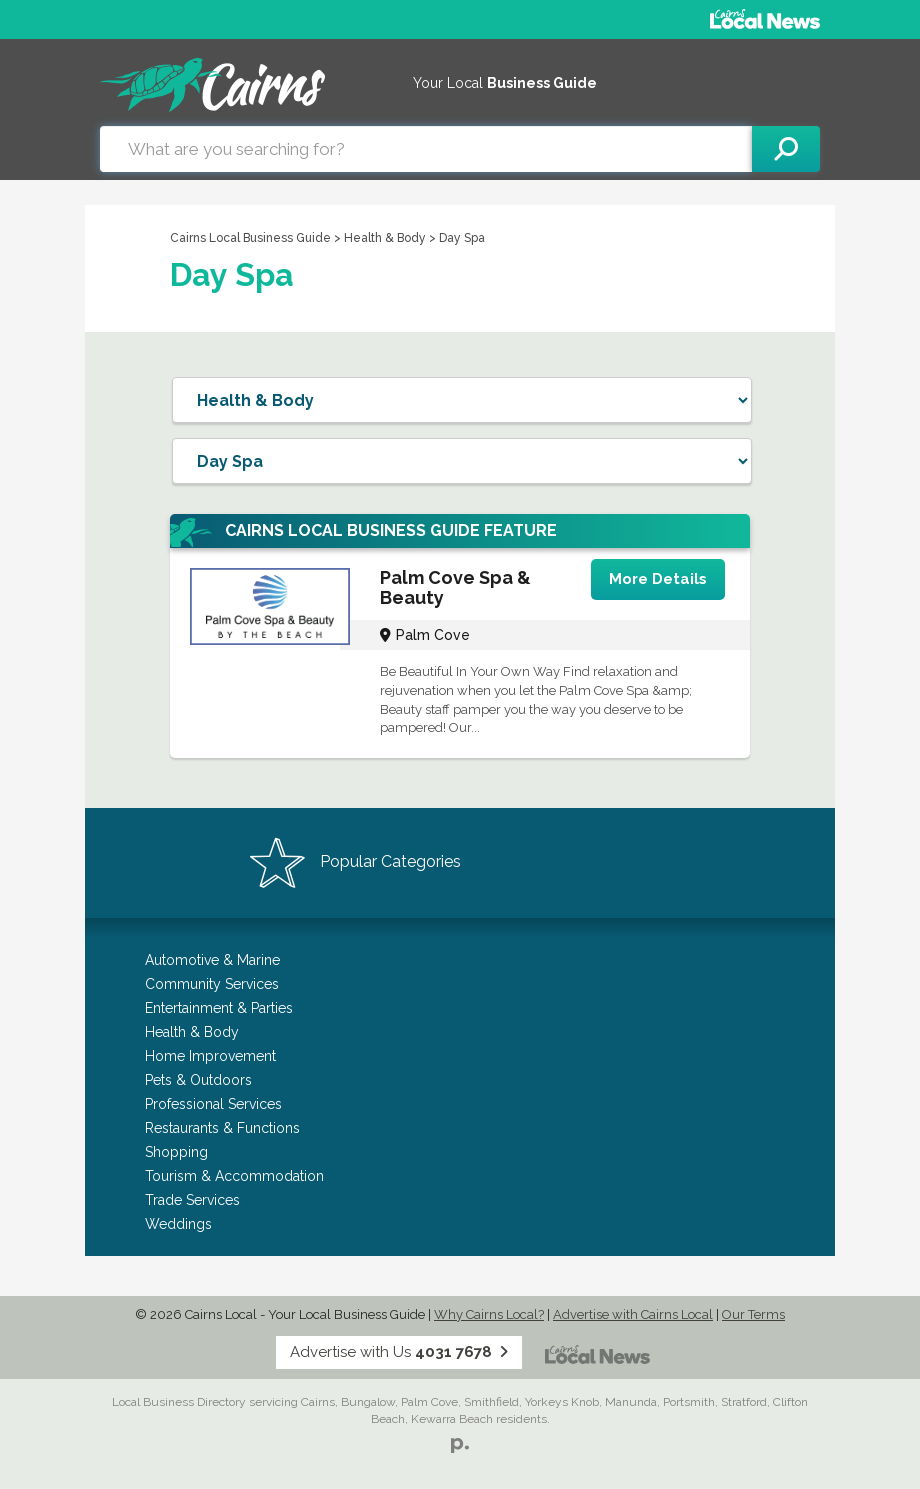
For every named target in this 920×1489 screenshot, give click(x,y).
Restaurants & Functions (222, 1128)
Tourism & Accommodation (234, 1176)
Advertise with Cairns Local (633, 1314)
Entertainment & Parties (219, 1008)
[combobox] (426, 149)
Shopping (176, 1152)
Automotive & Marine (212, 960)
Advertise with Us (399, 1352)
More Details (658, 579)
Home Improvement (210, 1056)
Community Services (212, 984)
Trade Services (192, 1200)
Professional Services (213, 1104)
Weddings (178, 1224)
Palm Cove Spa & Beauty (455, 587)
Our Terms (753, 1314)
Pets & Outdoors (198, 1080)
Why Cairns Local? (489, 1314)
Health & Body (386, 238)
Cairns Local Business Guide (250, 238)
